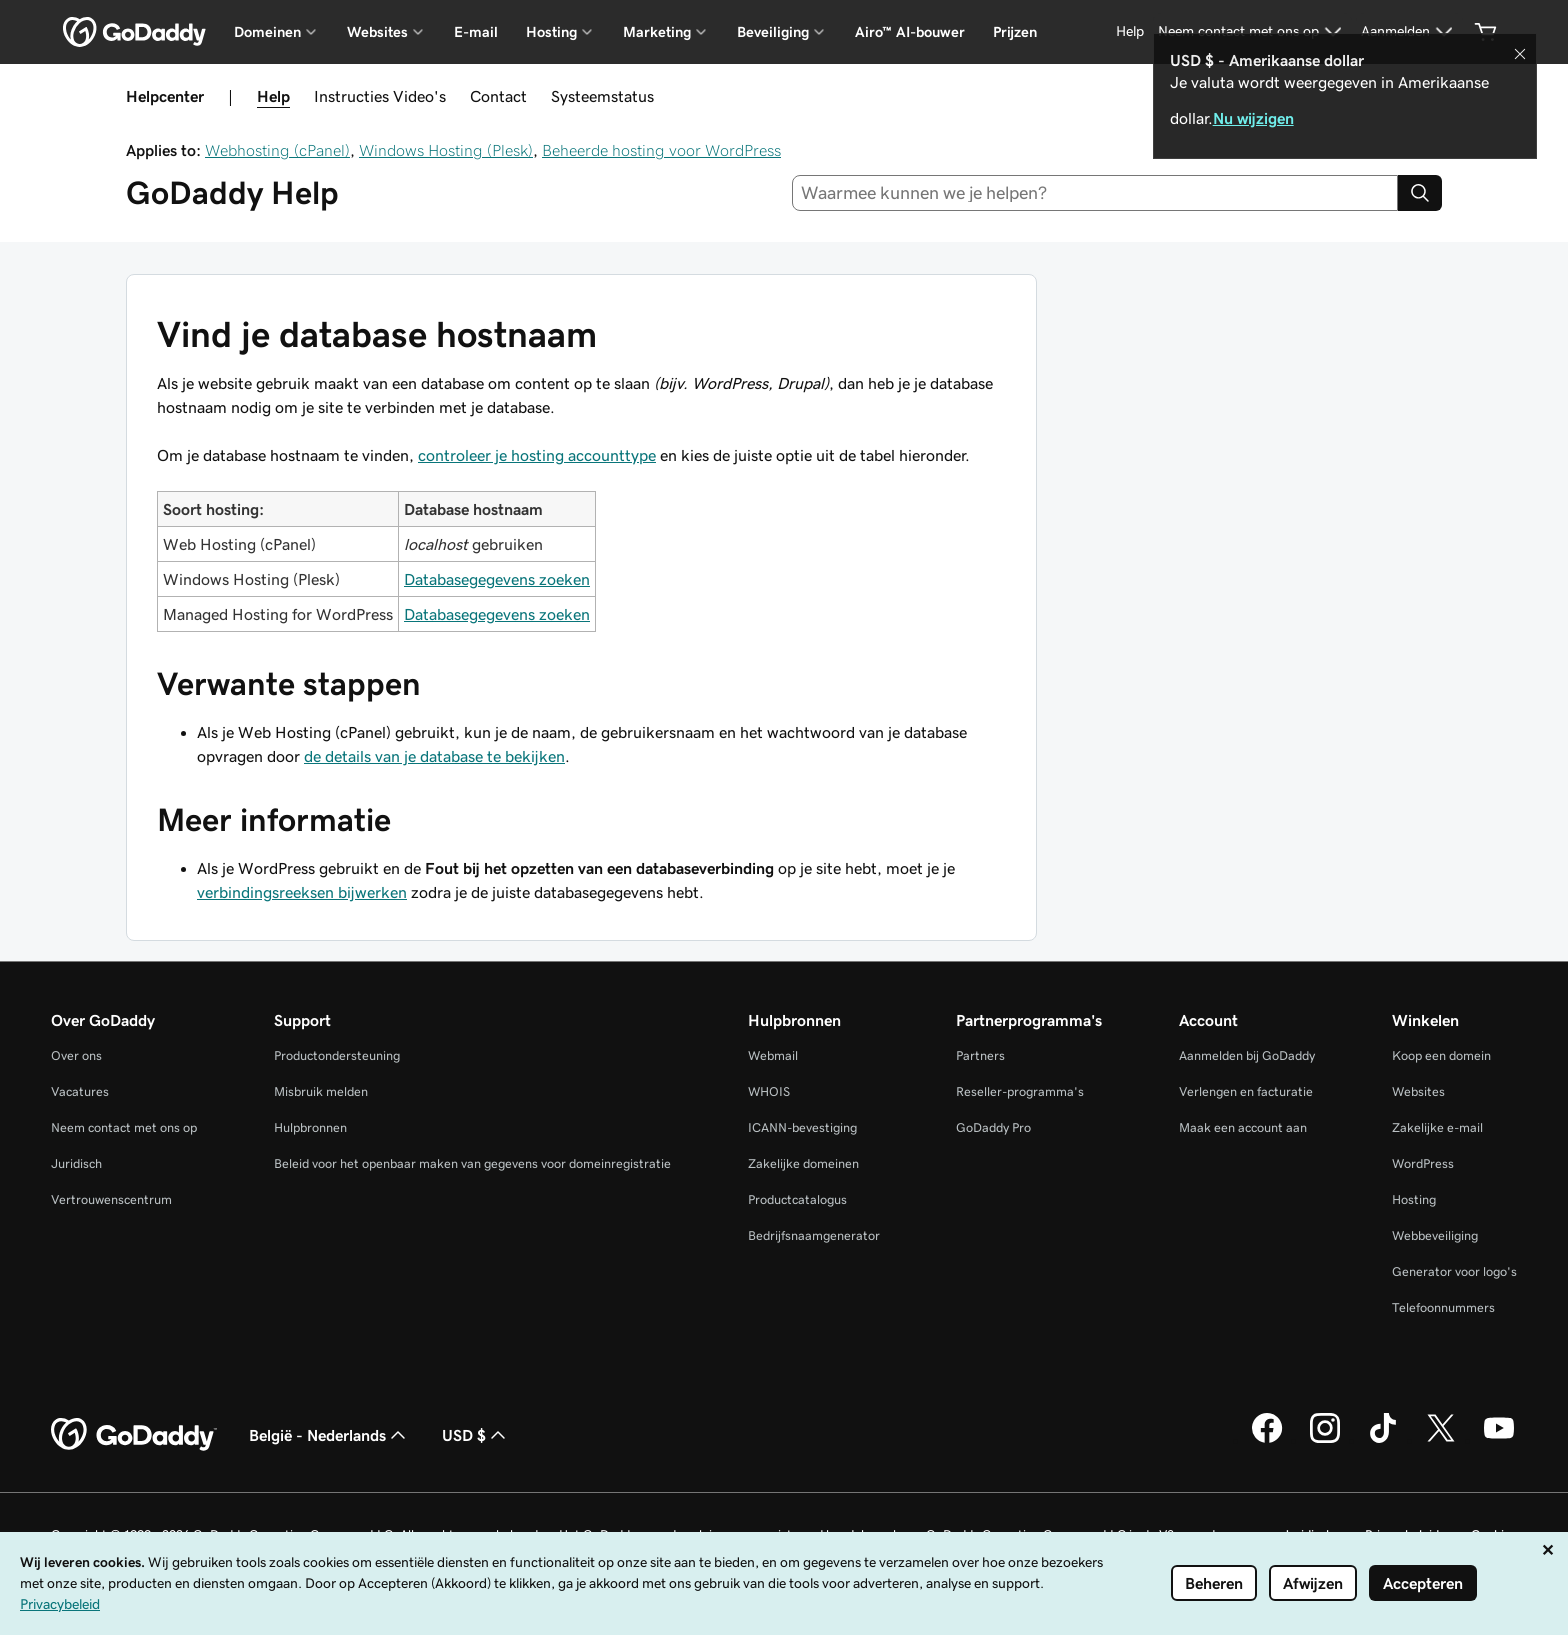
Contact (498, 96)
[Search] (1420, 193)
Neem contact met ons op (124, 1127)
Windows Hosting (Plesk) (446, 150)
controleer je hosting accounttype (537, 455)
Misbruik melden (321, 1091)
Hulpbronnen (310, 1127)
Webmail (773, 1055)
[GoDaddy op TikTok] (1383, 1440)
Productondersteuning (337, 1055)
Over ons (76, 1055)
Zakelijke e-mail (1437, 1127)
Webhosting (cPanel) (277, 150)
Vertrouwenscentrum (111, 1199)
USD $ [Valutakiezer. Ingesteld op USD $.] (476, 1435)
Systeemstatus (602, 96)
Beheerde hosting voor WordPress (661, 150)
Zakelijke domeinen (803, 1163)
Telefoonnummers (1443, 1307)
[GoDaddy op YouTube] (1499, 1440)
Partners (980, 1055)
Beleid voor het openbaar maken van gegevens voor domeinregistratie (472, 1163)
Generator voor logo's (1454, 1271)
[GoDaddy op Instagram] (1325, 1440)
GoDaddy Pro (993, 1127)
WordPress (1423, 1163)
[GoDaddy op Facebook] (1267, 1440)
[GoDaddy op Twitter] (1441, 1440)
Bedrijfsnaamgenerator (814, 1235)
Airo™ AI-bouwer (910, 32)
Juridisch (76, 1163)
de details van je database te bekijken (434, 756)
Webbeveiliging (1435, 1235)
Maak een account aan (1243, 1127)
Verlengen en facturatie (1246, 1091)
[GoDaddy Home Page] (134, 1435)
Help (273, 96)
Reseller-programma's (1020, 1091)
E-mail (476, 32)
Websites (1418, 1091)
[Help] (1130, 32)
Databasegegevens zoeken (497, 579)
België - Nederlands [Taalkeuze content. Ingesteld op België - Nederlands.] (329, 1435)
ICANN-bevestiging (802, 1127)
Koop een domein (1441, 1055)
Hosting (1414, 1199)
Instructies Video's (380, 96)
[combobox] (1095, 193)
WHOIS (769, 1091)
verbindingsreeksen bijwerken (302, 892)
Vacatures (80, 1091)
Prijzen (1015, 32)
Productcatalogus (797, 1199)
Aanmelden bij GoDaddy (1247, 1055)
